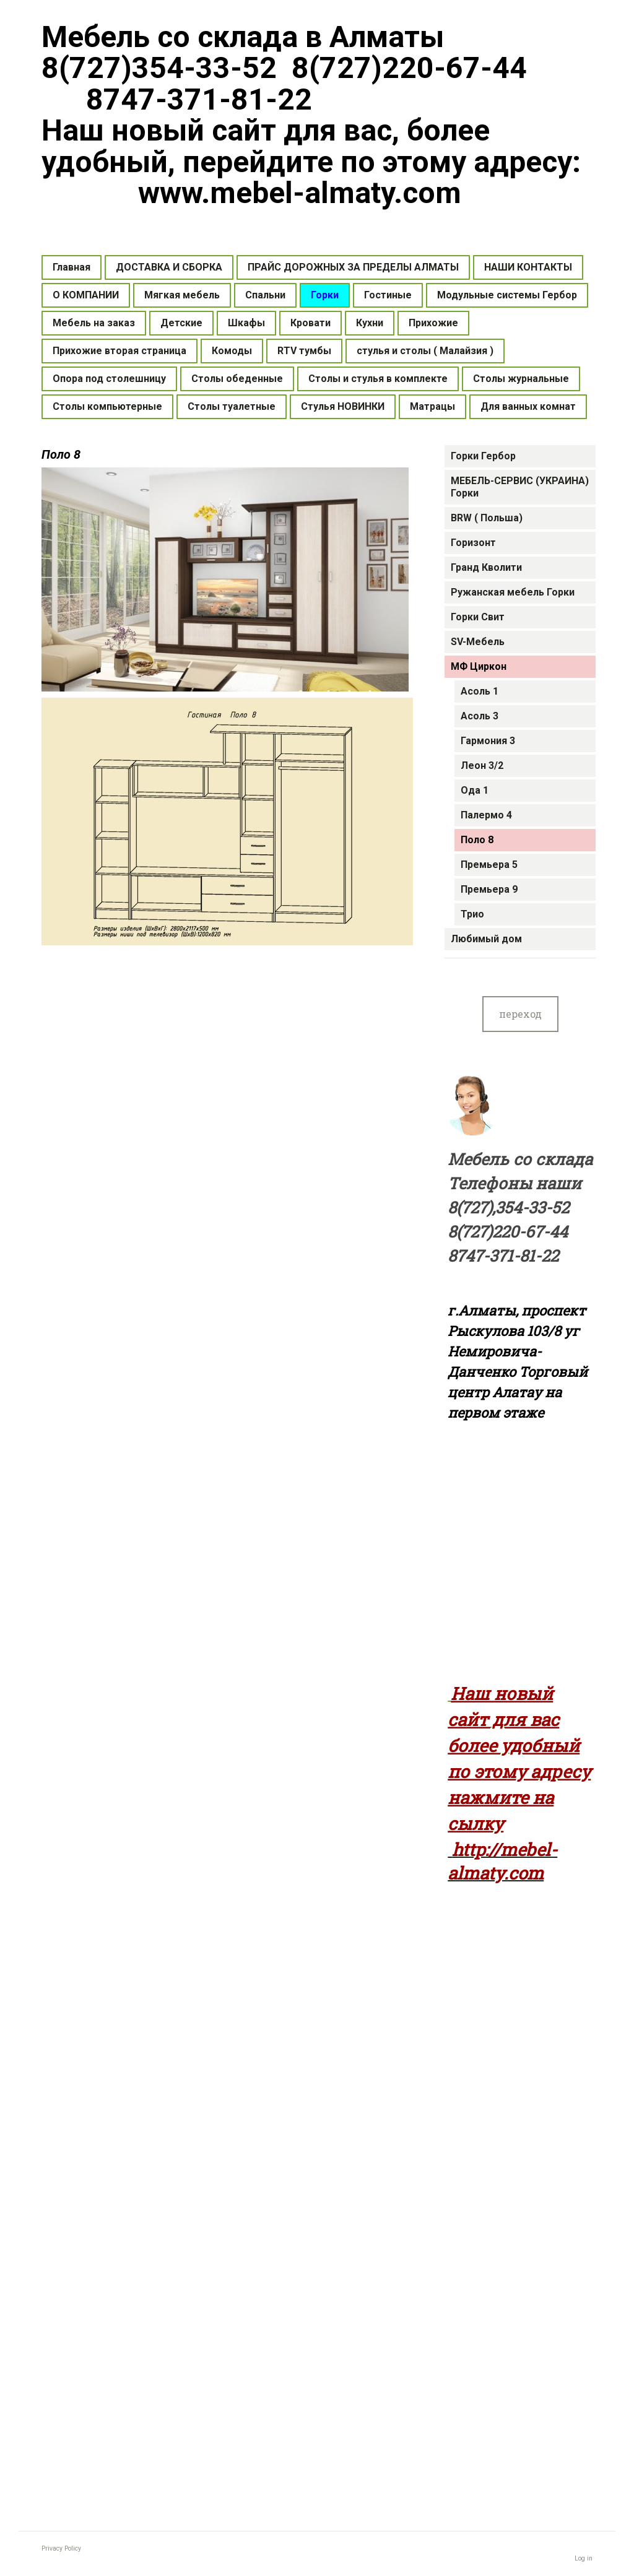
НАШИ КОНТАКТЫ (528, 267)
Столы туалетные (232, 406)
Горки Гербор (483, 456)
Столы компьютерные (107, 406)
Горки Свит (478, 617)
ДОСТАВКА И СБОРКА (169, 267)
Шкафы (246, 323)
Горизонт (473, 543)
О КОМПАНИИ (86, 295)
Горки (325, 295)
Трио (472, 914)
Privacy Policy (61, 2548)
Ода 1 (475, 790)
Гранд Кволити (486, 567)
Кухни (369, 323)
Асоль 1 (479, 691)
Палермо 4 (486, 815)
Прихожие (433, 323)
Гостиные (388, 295)
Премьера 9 (489, 889)
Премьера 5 (489, 864)
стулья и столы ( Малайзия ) (425, 351)
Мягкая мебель (182, 295)
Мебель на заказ (94, 323)
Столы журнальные (521, 378)
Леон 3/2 (482, 765)
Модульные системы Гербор (507, 295)
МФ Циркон (478, 666)
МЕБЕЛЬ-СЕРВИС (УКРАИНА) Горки (520, 487)
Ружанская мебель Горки (513, 592)
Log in (584, 2558)
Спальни (265, 295)
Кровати (310, 323)
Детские (181, 323)
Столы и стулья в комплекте (378, 378)
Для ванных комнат (528, 406)
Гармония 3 (488, 741)
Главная (71, 267)
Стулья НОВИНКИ (342, 406)
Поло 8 (477, 840)
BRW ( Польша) (487, 518)
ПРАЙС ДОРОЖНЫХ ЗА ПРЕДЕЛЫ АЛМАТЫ (353, 267)
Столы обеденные (237, 378)
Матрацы (432, 406)
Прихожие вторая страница (119, 351)
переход (520, 1013)
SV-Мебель (478, 642)
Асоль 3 (479, 716)
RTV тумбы (304, 351)
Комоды (232, 351)
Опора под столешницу (109, 378)
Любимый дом (486, 939)
